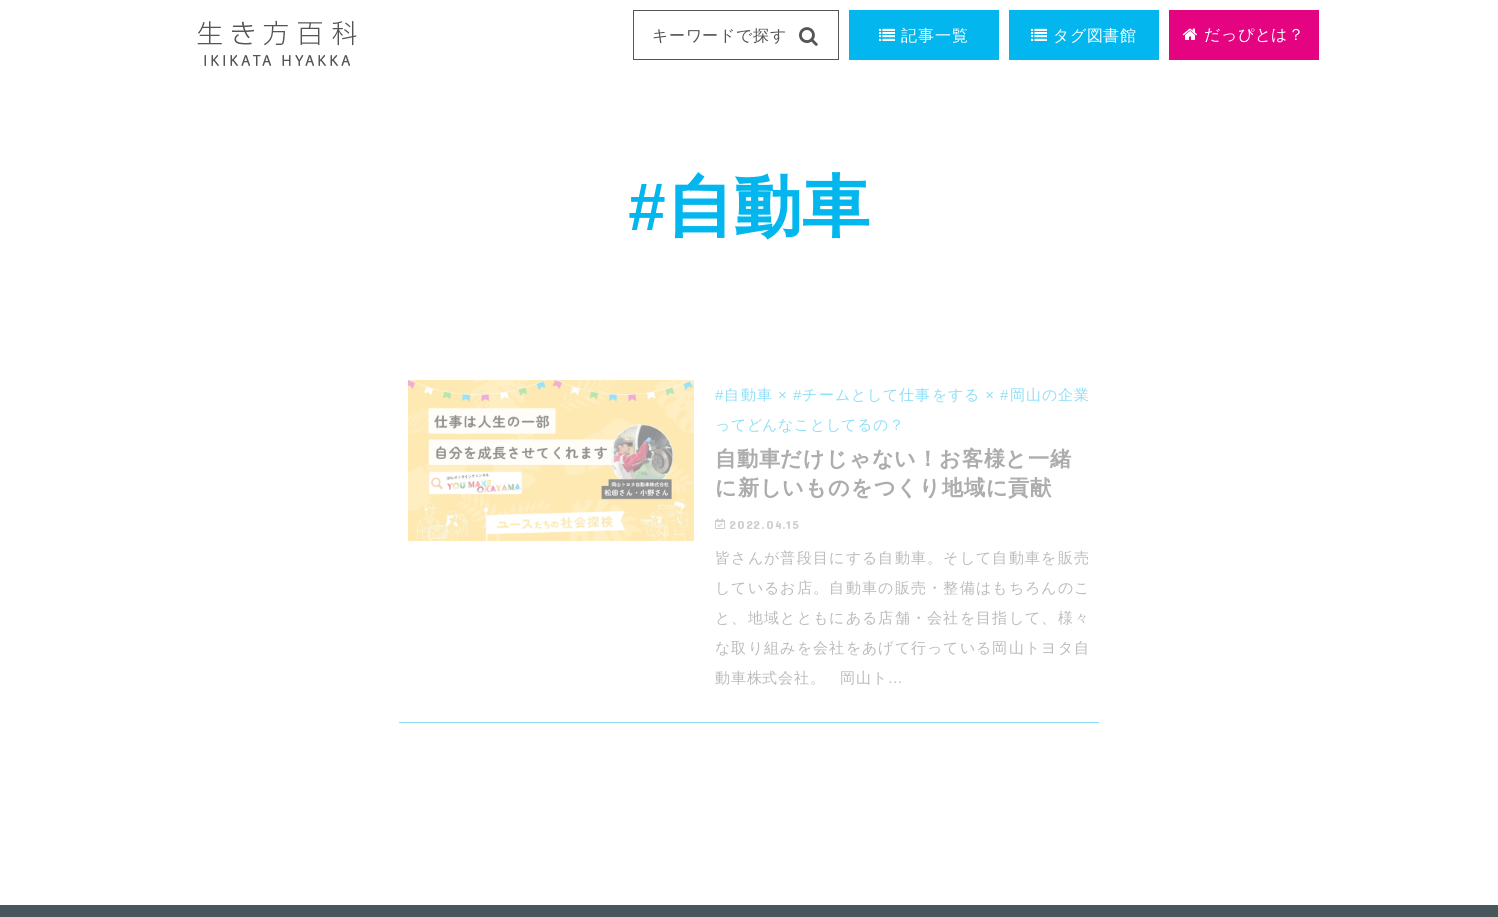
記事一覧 (923, 35)
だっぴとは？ (1244, 34)
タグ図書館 (1084, 35)
